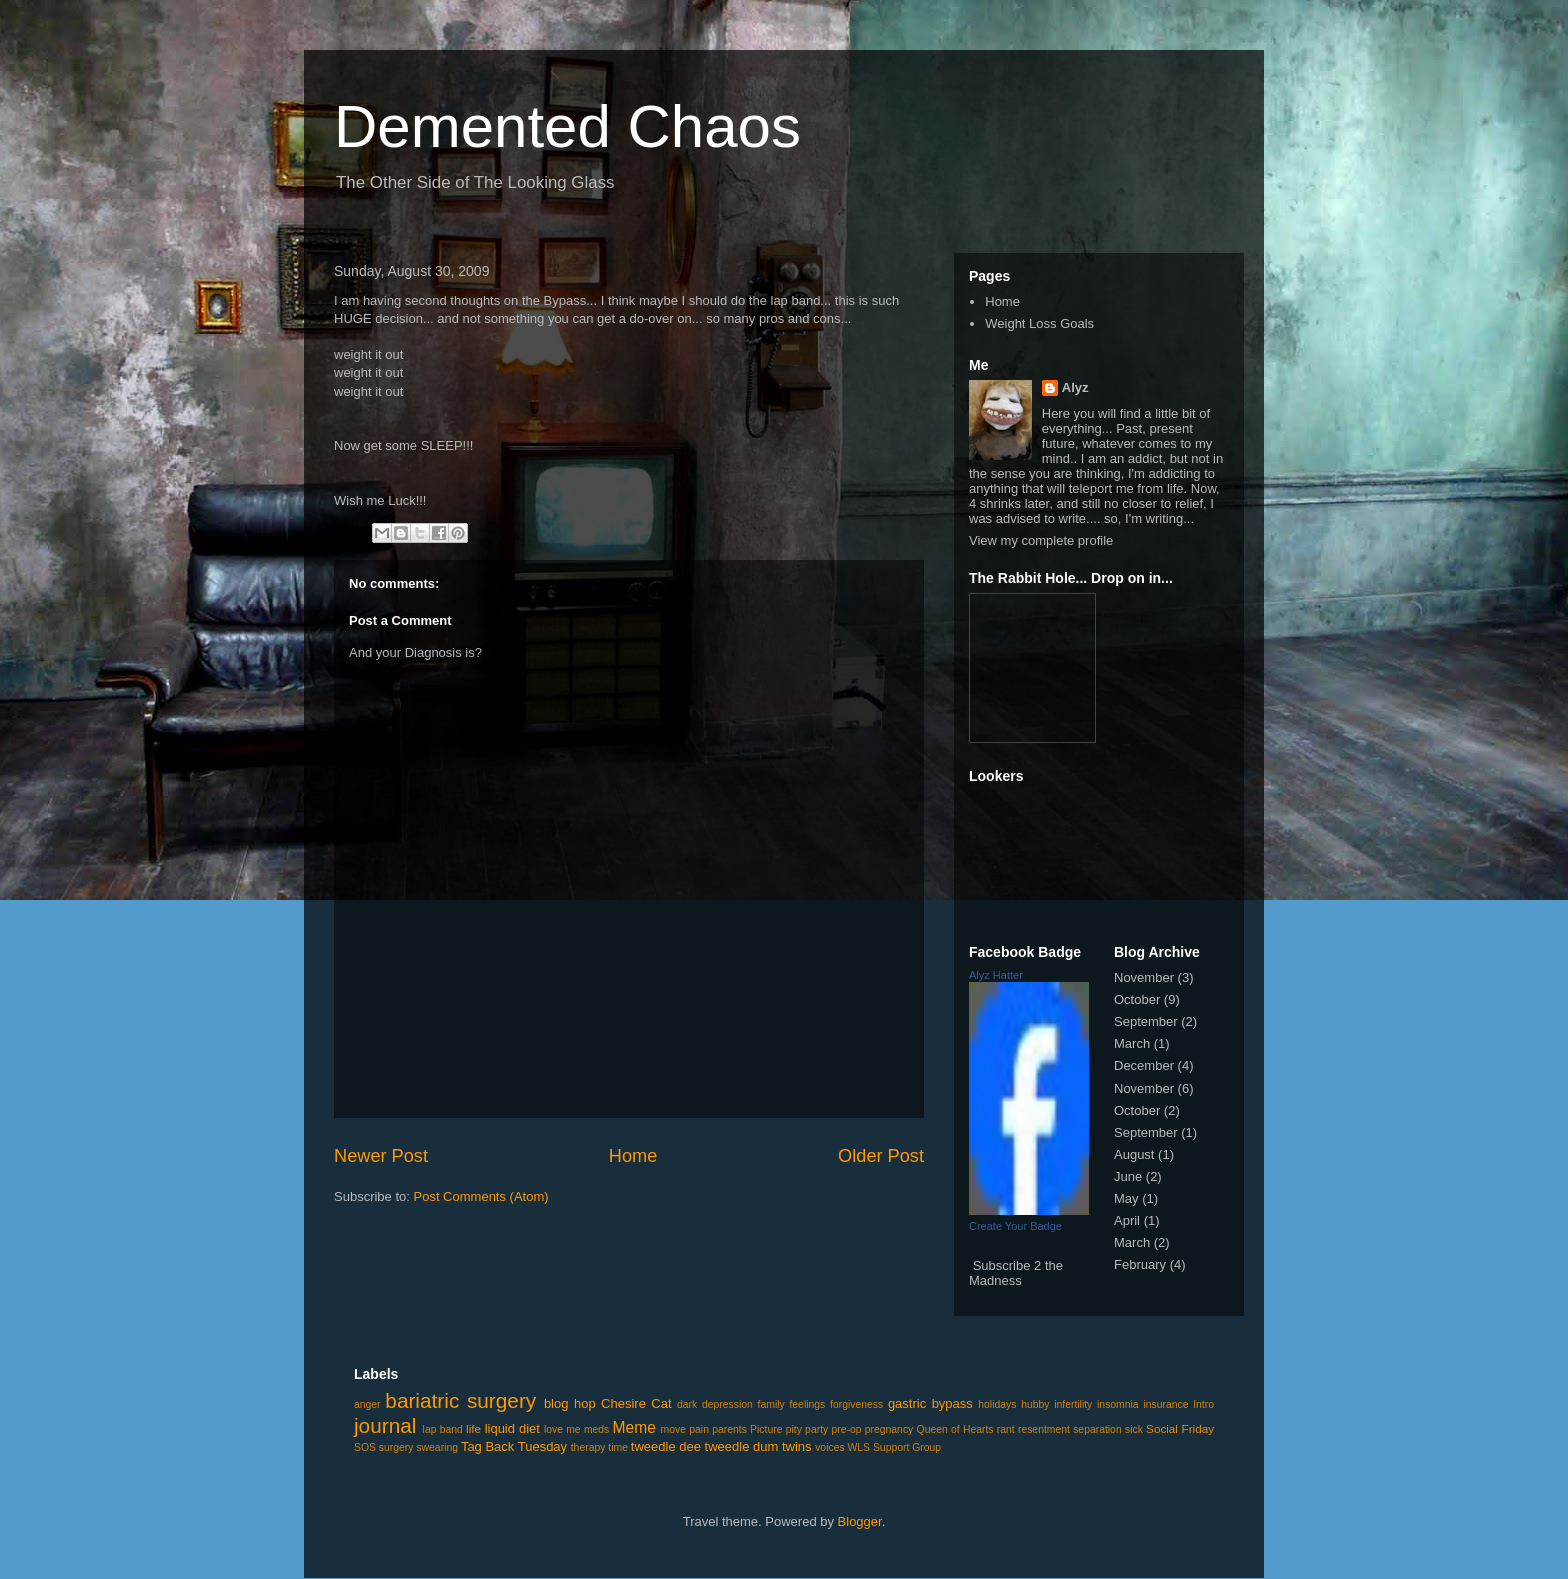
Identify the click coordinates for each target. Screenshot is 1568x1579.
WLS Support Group (895, 1447)
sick (1134, 1429)
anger (367, 1404)
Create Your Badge (1015, 1226)
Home (633, 1156)
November (1144, 977)
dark (687, 1404)
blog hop (570, 1403)
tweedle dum (742, 1446)
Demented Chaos (567, 126)
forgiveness (856, 1404)
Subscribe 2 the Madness (1016, 1273)
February (1140, 1264)
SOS (365, 1447)
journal (385, 1425)
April (1127, 1220)
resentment (1044, 1429)
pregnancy (889, 1429)
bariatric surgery (460, 1400)
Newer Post (381, 1156)
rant (1006, 1429)
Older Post (881, 1156)
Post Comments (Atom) (481, 1196)
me (573, 1429)
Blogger (860, 1521)
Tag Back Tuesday (514, 1446)
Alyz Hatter (996, 975)
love (553, 1429)
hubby (1035, 1404)
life (473, 1428)
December (1144, 1065)
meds (596, 1429)
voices (829, 1447)
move (673, 1429)
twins (797, 1446)
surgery (396, 1447)
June (1128, 1176)
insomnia (1118, 1404)
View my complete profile (1041, 540)
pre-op (846, 1429)
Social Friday (1180, 1428)
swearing (437, 1447)
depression (727, 1404)
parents (729, 1429)
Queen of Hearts (955, 1429)
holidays (997, 1404)
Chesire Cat (636, 1403)
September (1146, 1021)
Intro (1203, 1404)
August (1134, 1154)
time (618, 1447)
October (1137, 999)
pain (699, 1429)
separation (1097, 1429)
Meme (634, 1427)
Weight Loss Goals (1039, 323)
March (1132, 1043)
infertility (1073, 1404)
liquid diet (512, 1428)
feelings (807, 1404)
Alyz (1075, 387)
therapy (588, 1447)
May (1126, 1198)
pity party (807, 1429)
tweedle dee (666, 1446)
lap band (443, 1429)
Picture (766, 1429)
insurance (1165, 1404)
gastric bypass (930, 1403)
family (771, 1404)
